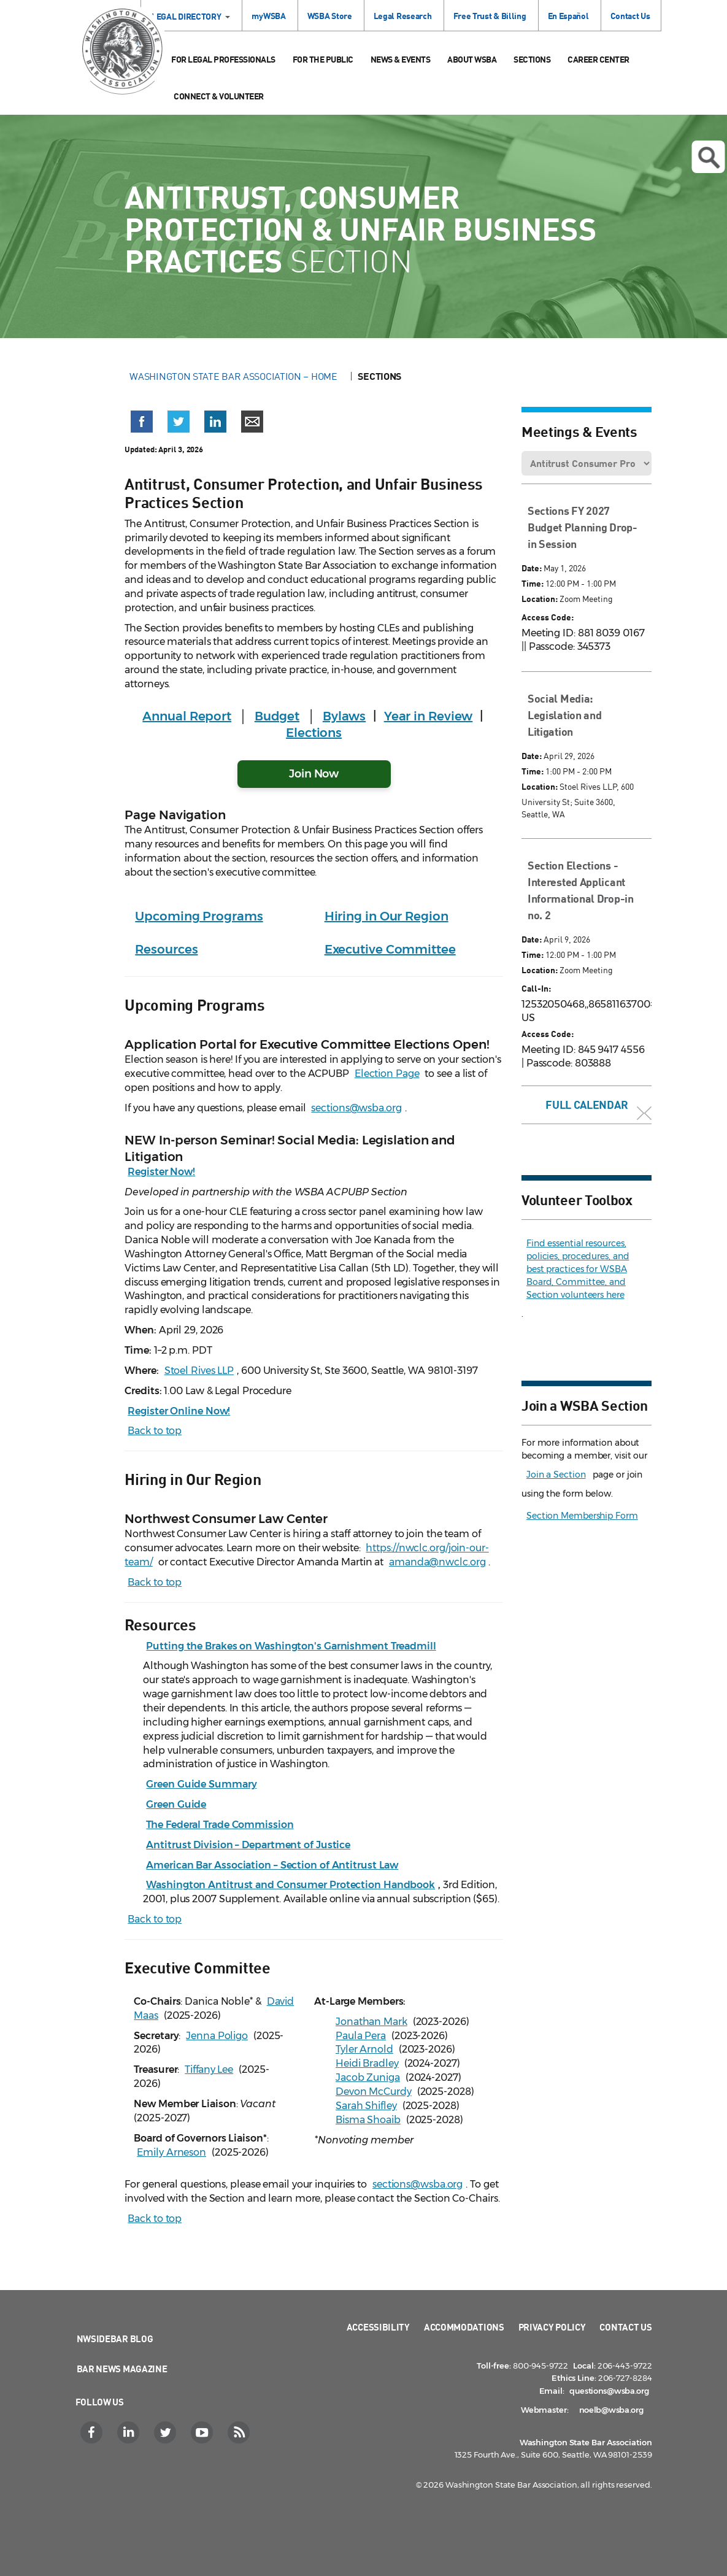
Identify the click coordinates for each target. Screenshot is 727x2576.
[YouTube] (203, 2432)
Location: (539, 598)
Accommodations (464, 2326)
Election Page (387, 1073)
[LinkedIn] (129, 2432)
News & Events (401, 59)
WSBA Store (329, 15)
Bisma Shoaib (368, 2120)
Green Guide (176, 1804)
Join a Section (556, 1474)
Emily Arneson (171, 2152)
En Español (568, 15)
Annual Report (186, 716)
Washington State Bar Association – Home (234, 376)
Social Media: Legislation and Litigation (565, 715)
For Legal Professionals (223, 59)
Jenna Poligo (217, 2036)
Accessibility (378, 2326)
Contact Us (630, 15)
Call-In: (536, 988)
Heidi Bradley (367, 2063)
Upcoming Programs (199, 916)
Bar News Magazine (122, 2368)
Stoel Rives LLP (199, 1370)
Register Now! (161, 1172)
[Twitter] (166, 2432)
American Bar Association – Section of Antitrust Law (272, 1865)
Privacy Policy (552, 2326)
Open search (709, 158)
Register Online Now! (179, 1411)
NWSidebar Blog (115, 2338)
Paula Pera (361, 2036)
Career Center (598, 59)
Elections (314, 732)
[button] (141, 421)
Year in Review (428, 716)
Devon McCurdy (374, 2091)
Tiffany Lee (209, 2069)
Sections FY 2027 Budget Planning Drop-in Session (582, 527)
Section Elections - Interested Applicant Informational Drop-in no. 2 (581, 890)
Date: (531, 568)
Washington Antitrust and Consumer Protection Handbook (290, 1885)
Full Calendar (586, 1104)
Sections (532, 59)
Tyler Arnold (364, 2049)
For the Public (323, 59)
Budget (277, 716)
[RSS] (240, 2432)
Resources (166, 949)
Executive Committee (390, 949)
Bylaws (344, 716)
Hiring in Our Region (386, 916)
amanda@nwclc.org (437, 1562)
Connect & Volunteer (219, 96)
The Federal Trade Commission (219, 1824)
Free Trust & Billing (489, 15)
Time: (532, 583)
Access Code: (547, 617)
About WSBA (471, 59)
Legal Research (403, 15)
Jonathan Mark (371, 2021)
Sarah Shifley (366, 2105)
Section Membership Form (582, 1515)
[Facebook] (93, 2432)
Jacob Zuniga (368, 2077)
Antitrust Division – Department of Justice (248, 1845)
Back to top (155, 1430)
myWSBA (268, 15)
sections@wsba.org (356, 1108)
